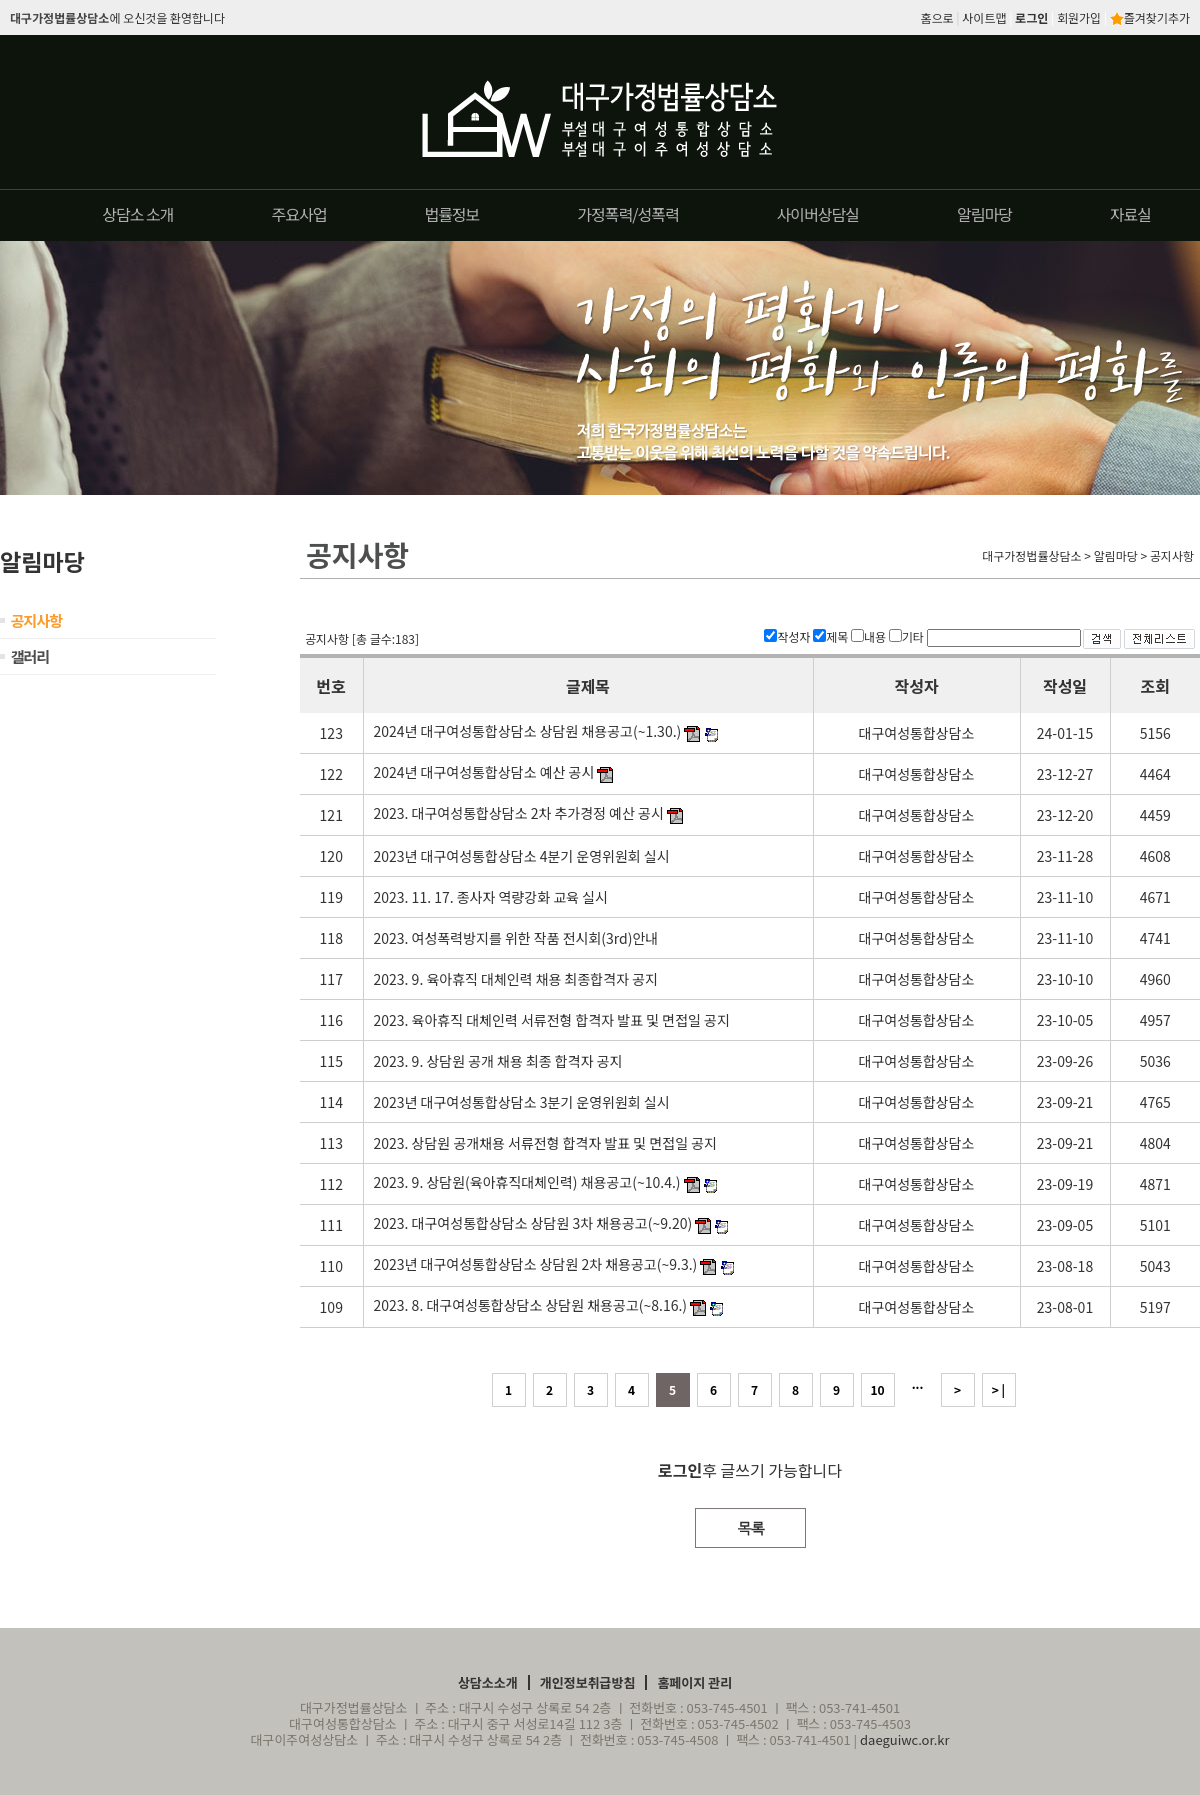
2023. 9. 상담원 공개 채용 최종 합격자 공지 (498, 1061)
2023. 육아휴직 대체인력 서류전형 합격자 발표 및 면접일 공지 (552, 1020)
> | (998, 1389)
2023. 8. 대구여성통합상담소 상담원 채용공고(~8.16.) (531, 1305)
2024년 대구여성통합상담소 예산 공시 (484, 772)
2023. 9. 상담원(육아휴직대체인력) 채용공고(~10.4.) (527, 1182)
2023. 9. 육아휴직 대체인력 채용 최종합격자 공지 (516, 979)
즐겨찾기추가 (1150, 17)
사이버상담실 (818, 214)
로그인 (1031, 17)
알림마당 (984, 214)
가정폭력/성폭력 (627, 214)
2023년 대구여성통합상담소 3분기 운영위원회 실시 (522, 1102)
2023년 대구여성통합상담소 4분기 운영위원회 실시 (522, 856)
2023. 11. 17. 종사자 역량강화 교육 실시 (491, 897)
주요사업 (299, 214)
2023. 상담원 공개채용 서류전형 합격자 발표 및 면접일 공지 (545, 1143)
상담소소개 (488, 1682)
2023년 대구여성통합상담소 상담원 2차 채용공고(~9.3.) (536, 1264)
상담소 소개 (137, 214)
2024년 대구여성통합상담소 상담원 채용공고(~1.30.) (528, 731)
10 (877, 1389)
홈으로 (937, 17)
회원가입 (1079, 17)
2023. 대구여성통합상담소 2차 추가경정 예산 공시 (519, 813)
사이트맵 (984, 17)
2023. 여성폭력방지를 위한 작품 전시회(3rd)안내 (516, 938)
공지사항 (36, 620)
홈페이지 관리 (694, 1682)
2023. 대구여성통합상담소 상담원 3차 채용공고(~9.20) (533, 1223)
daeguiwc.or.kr (905, 1739)
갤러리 (30, 656)
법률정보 (451, 214)
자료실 (1130, 214)
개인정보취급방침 (588, 1682)
